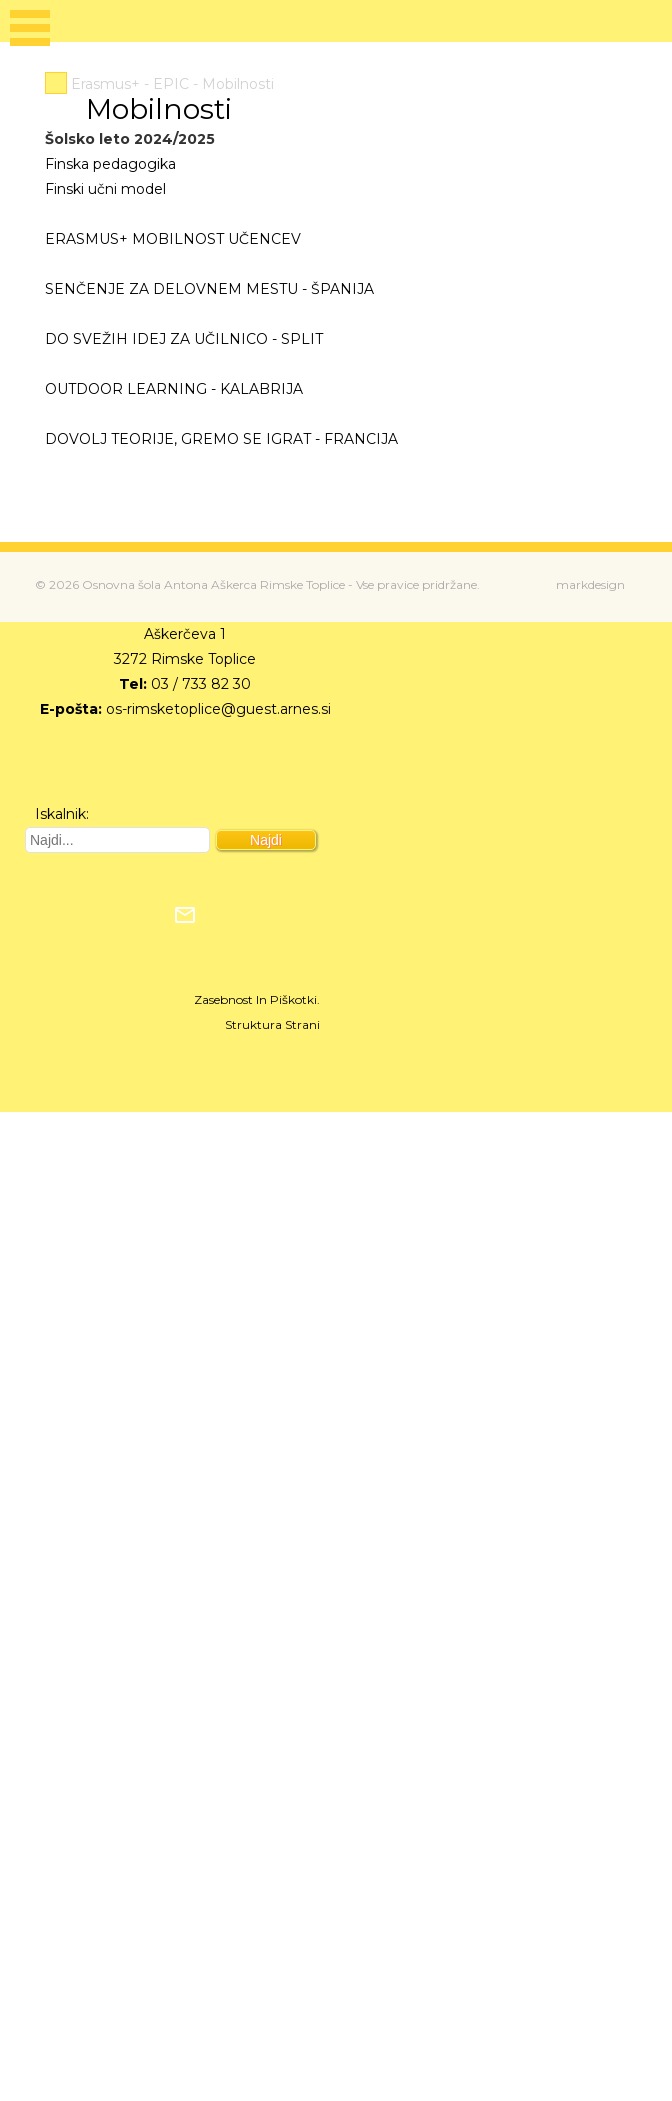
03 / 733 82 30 (201, 684)
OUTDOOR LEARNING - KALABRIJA (174, 389)
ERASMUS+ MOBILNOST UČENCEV (173, 239)
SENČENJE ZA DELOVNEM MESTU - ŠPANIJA (209, 289)
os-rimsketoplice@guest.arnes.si (218, 709)
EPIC (171, 84)
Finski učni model (105, 189)
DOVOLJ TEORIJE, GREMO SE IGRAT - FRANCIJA (221, 439)
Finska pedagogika (110, 164)
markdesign (590, 584)
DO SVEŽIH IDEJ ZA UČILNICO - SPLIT (184, 339)
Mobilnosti (238, 84)
